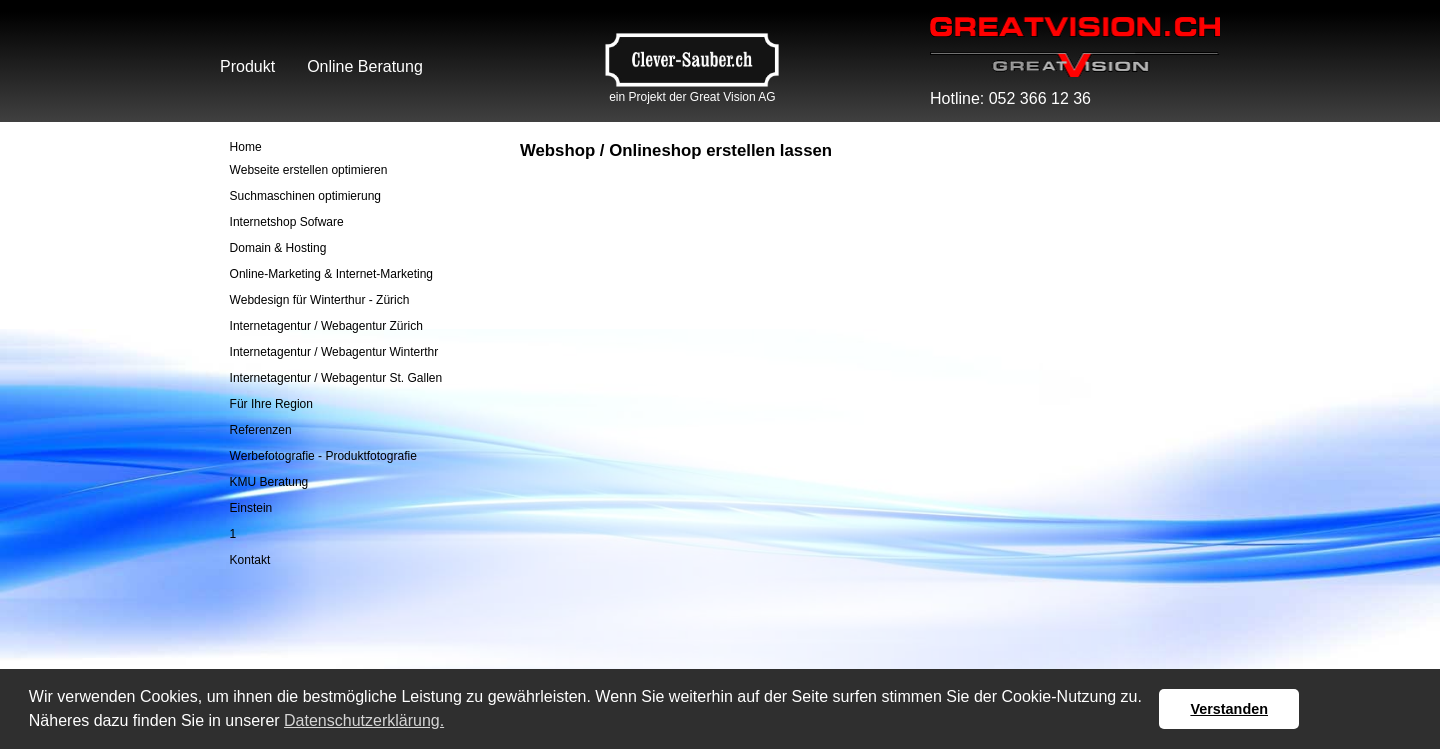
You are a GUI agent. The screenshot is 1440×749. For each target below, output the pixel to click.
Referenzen (261, 430)
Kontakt (250, 560)
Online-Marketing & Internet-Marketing (331, 274)
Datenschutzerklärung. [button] (364, 720)
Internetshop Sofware (287, 222)
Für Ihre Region (271, 404)
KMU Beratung (269, 482)
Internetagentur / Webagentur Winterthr (334, 352)
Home (246, 147)
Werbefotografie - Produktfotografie (323, 456)
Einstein (251, 508)
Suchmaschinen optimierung (305, 196)
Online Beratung (365, 66)
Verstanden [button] (1229, 709)
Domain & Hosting (278, 248)
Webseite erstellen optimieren (309, 170)
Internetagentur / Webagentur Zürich (326, 326)
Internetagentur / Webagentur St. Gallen (336, 378)
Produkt (247, 66)
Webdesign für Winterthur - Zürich (320, 300)
